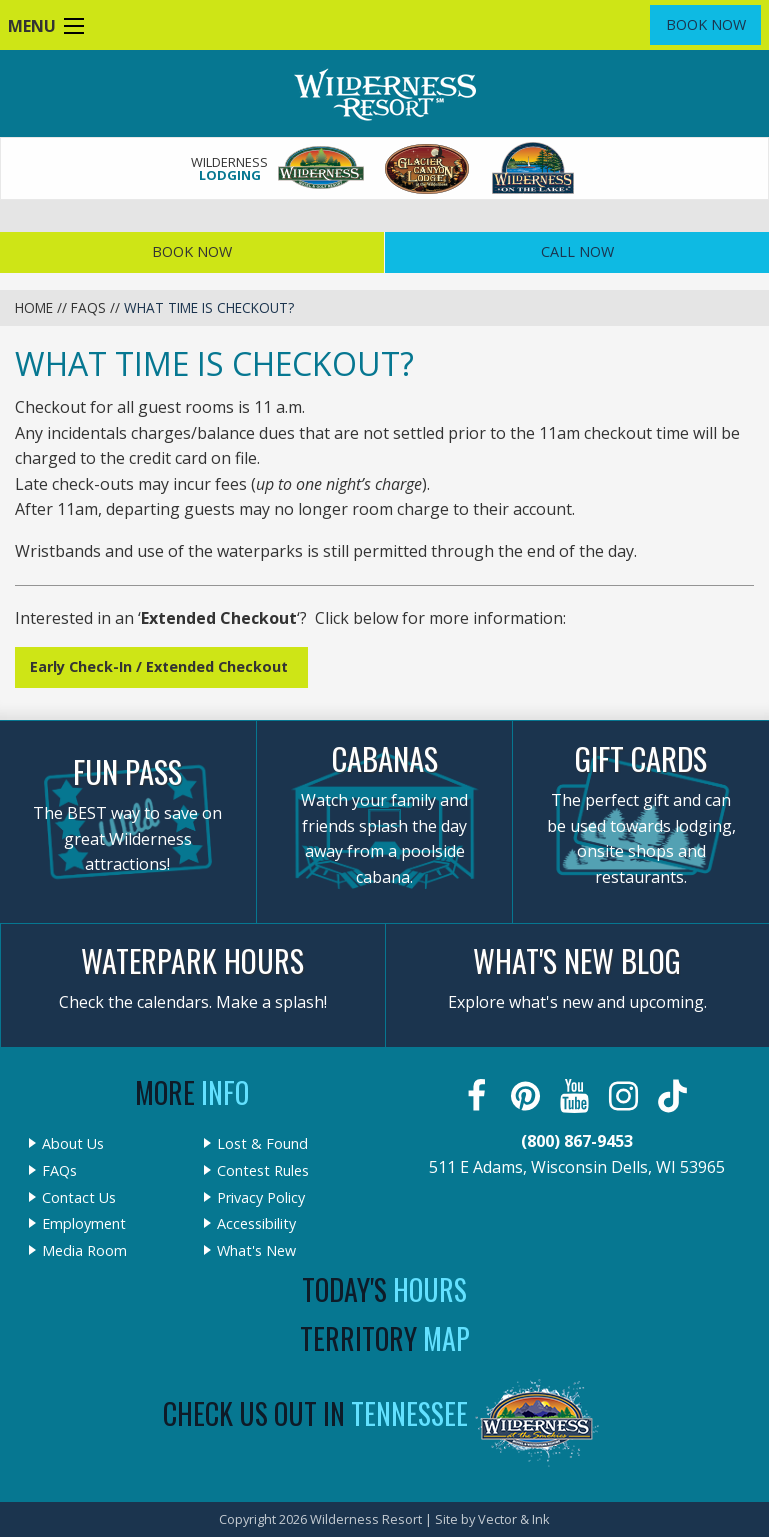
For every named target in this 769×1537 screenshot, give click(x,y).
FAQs (88, 307)
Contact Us (79, 1198)
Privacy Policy (261, 1198)
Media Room (84, 1251)
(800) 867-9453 (577, 1141)
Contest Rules (263, 1171)
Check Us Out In (315, 1413)
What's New (256, 1251)
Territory (385, 1338)
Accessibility (256, 1224)
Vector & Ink (514, 1519)
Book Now (706, 24)
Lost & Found (262, 1144)
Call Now (577, 251)
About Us (73, 1144)
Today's (384, 1289)
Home (34, 307)
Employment (84, 1224)
